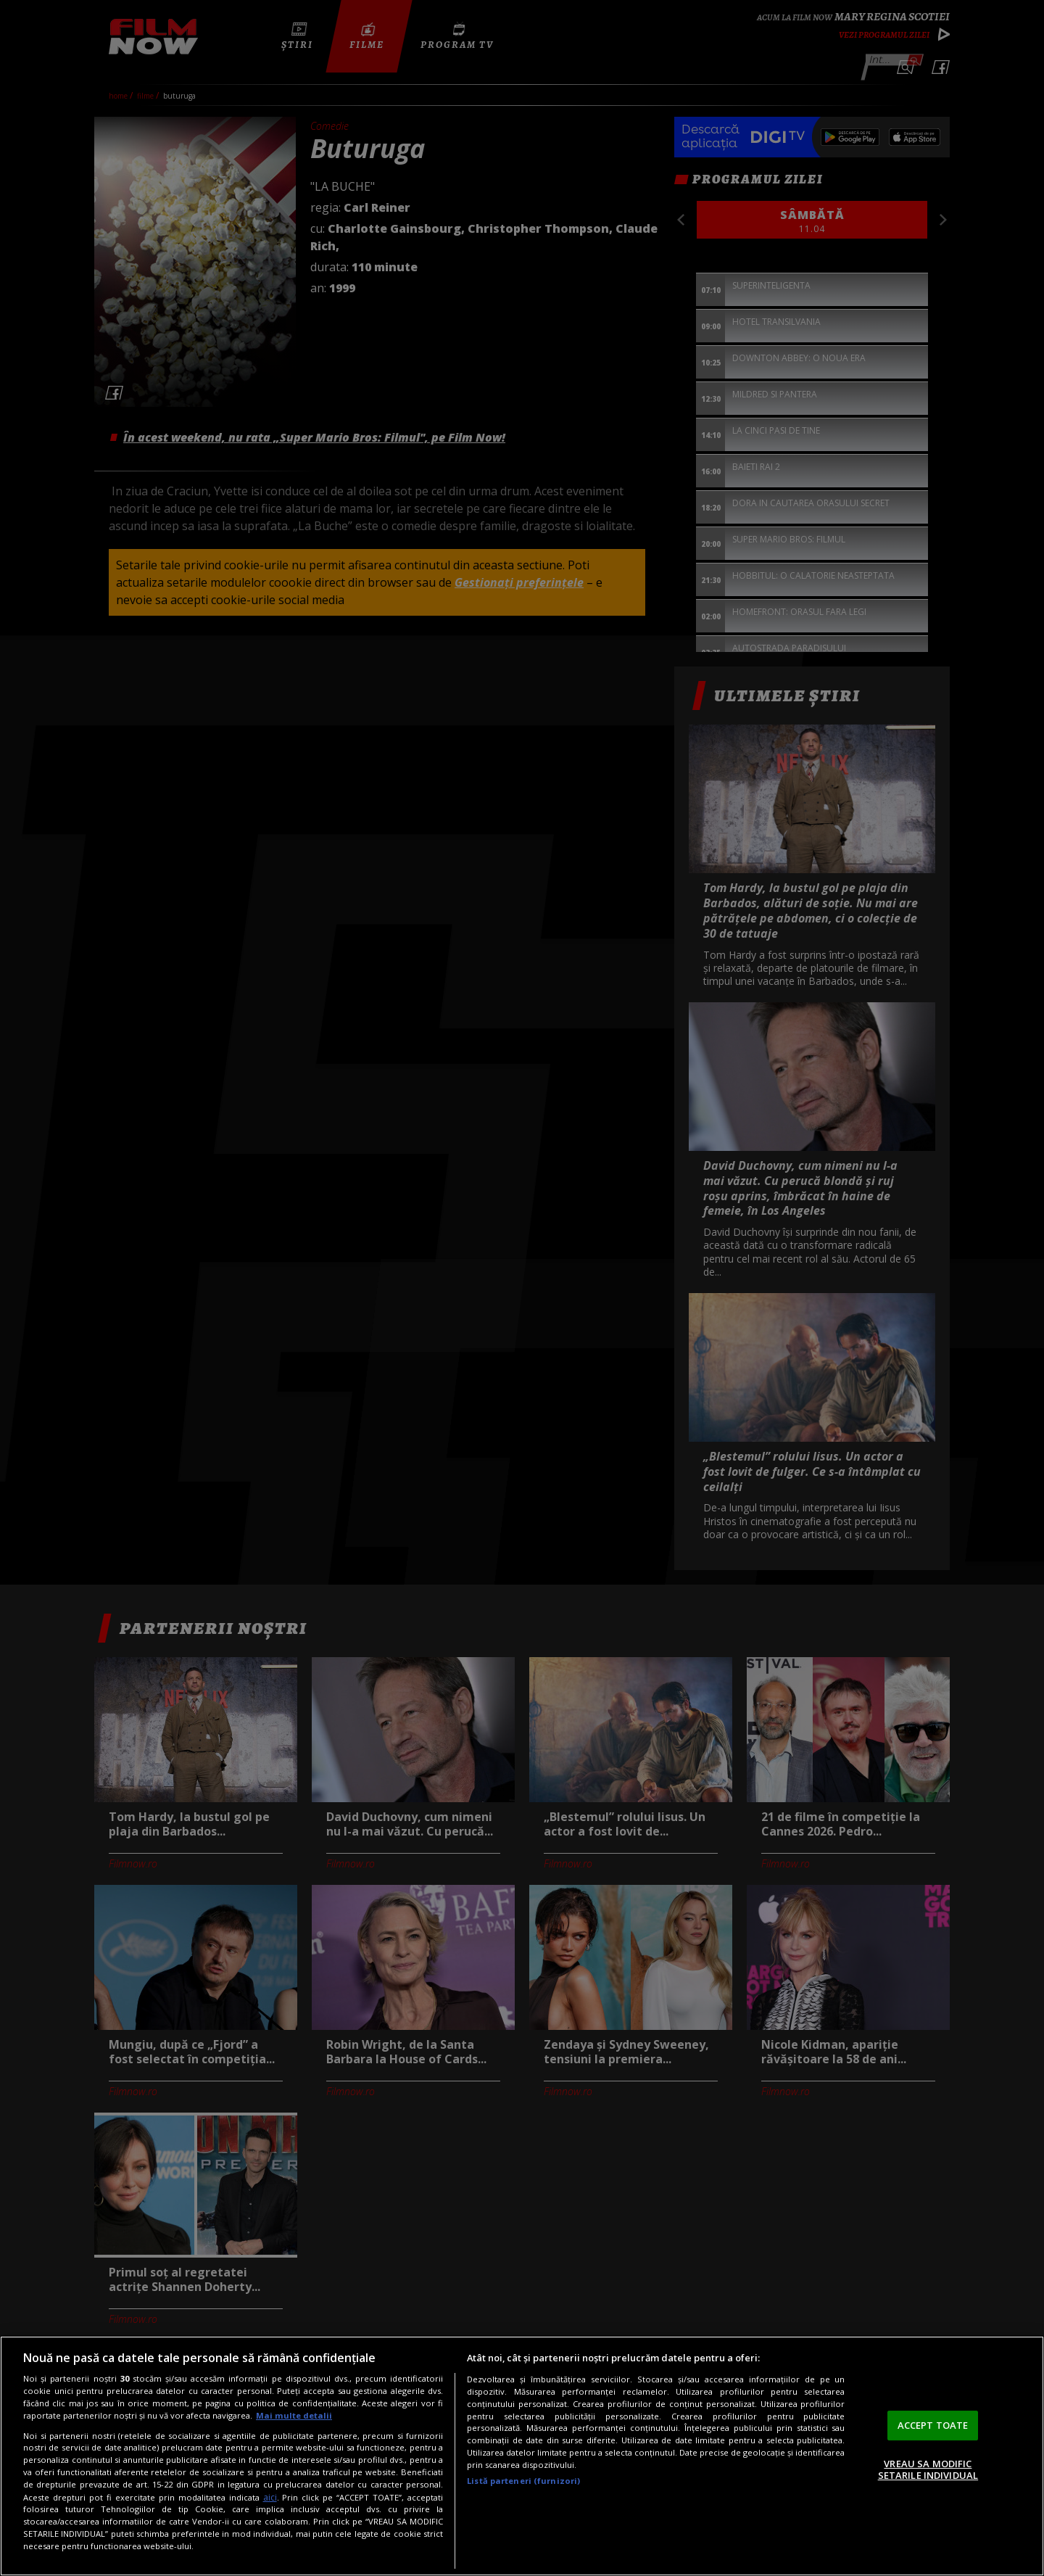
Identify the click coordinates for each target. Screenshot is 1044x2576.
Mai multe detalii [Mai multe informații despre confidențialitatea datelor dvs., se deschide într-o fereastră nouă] (294, 2415)
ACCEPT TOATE (933, 2425)
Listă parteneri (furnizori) (523, 2480)
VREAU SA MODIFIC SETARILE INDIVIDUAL (928, 2469)
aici (270, 2497)
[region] (522, 2456)
